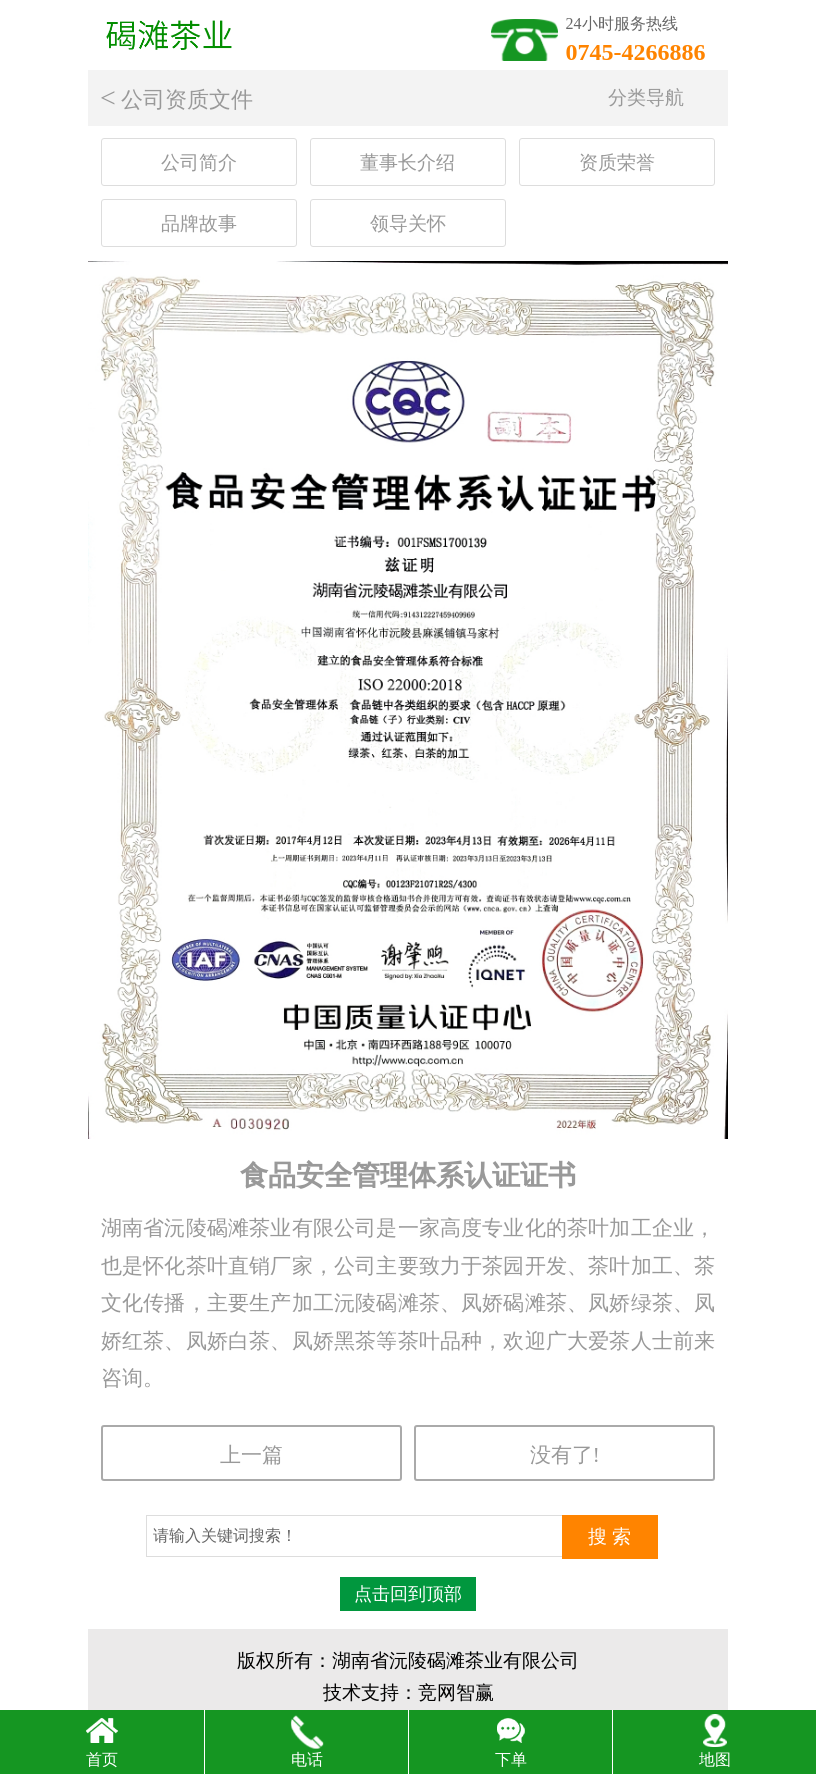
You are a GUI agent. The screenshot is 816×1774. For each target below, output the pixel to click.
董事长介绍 (407, 162)
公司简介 (199, 162)
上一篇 (251, 1454)
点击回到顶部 (408, 1594)
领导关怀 (408, 223)
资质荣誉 (617, 162)
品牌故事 (199, 223)
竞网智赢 (456, 1692)
